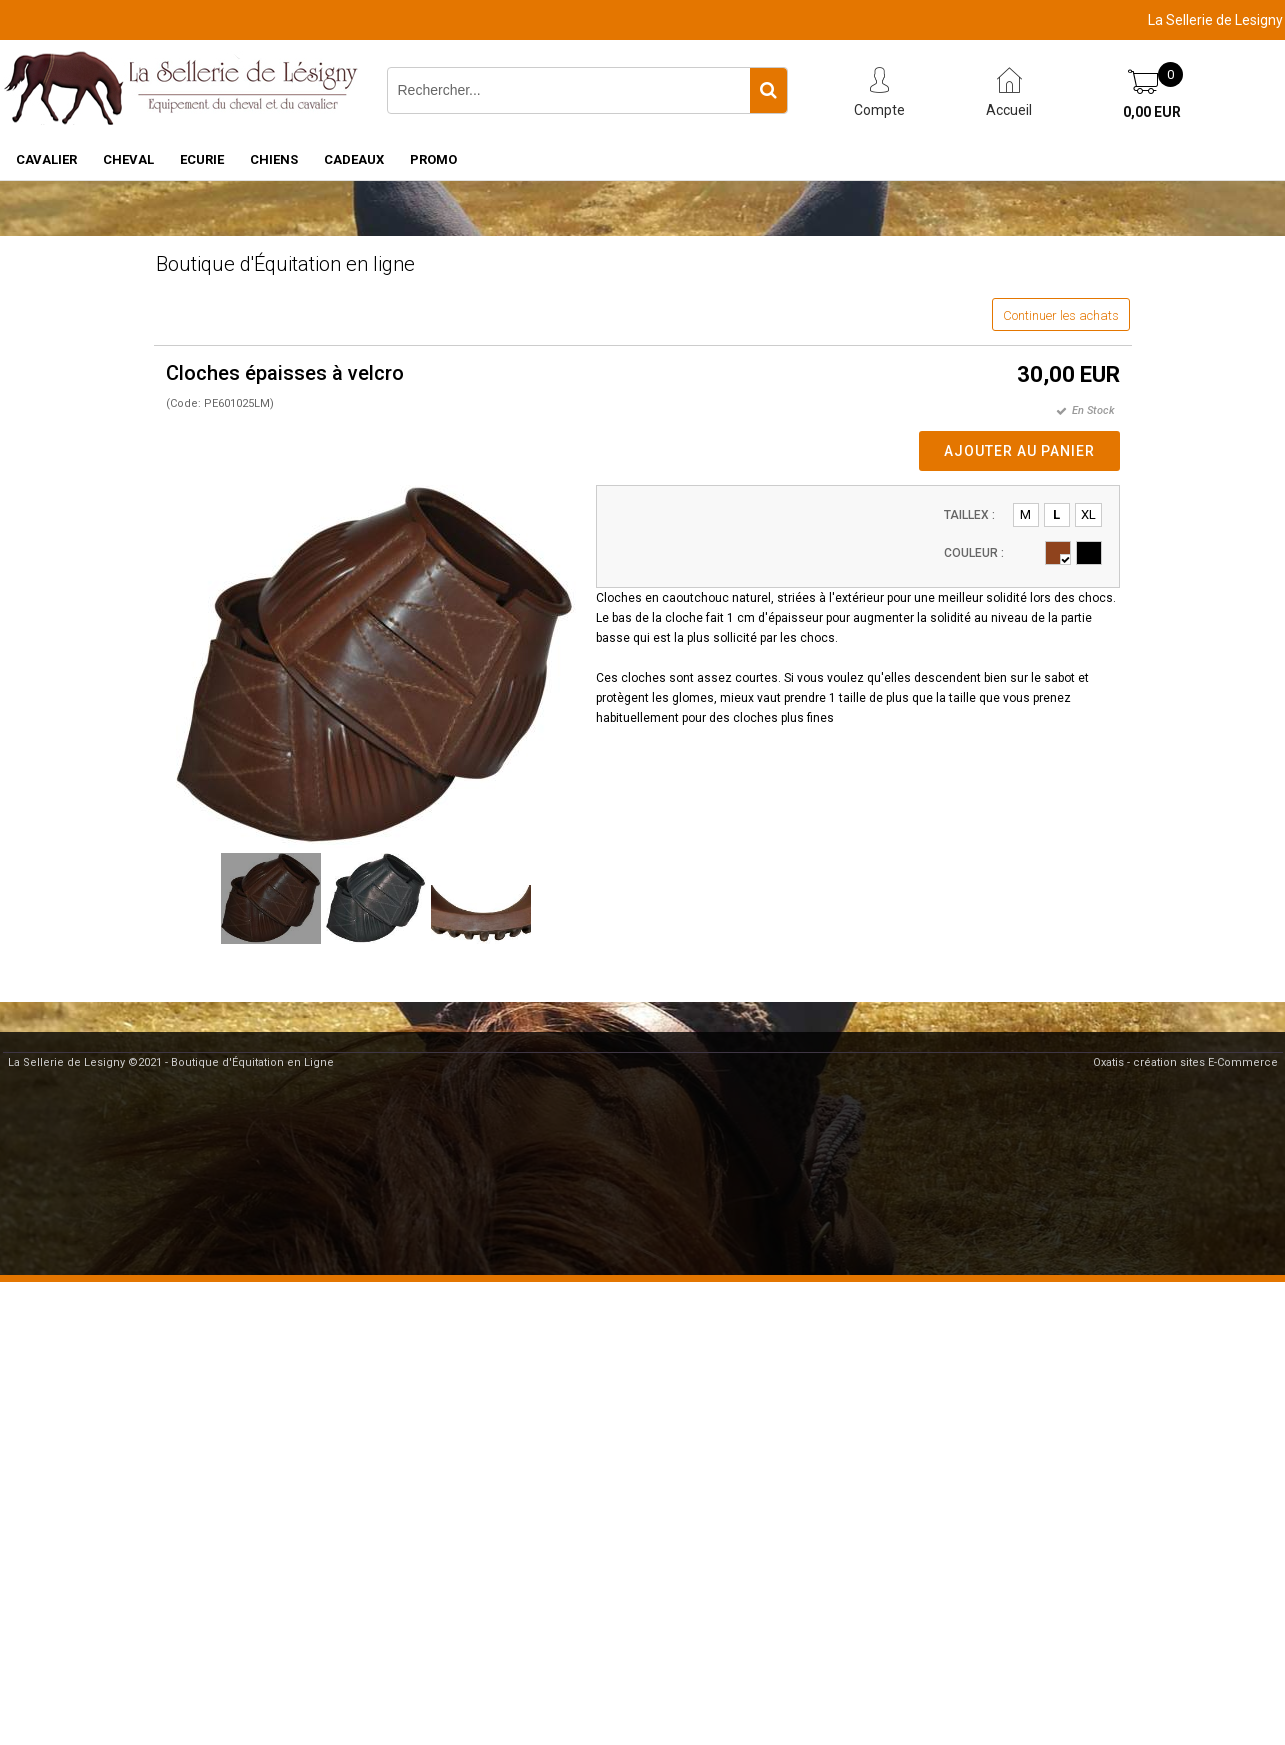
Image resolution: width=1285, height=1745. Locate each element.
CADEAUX (354, 159)
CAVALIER (46, 159)
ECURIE (202, 159)
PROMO (433, 159)
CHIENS (274, 159)
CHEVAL (128, 159)
